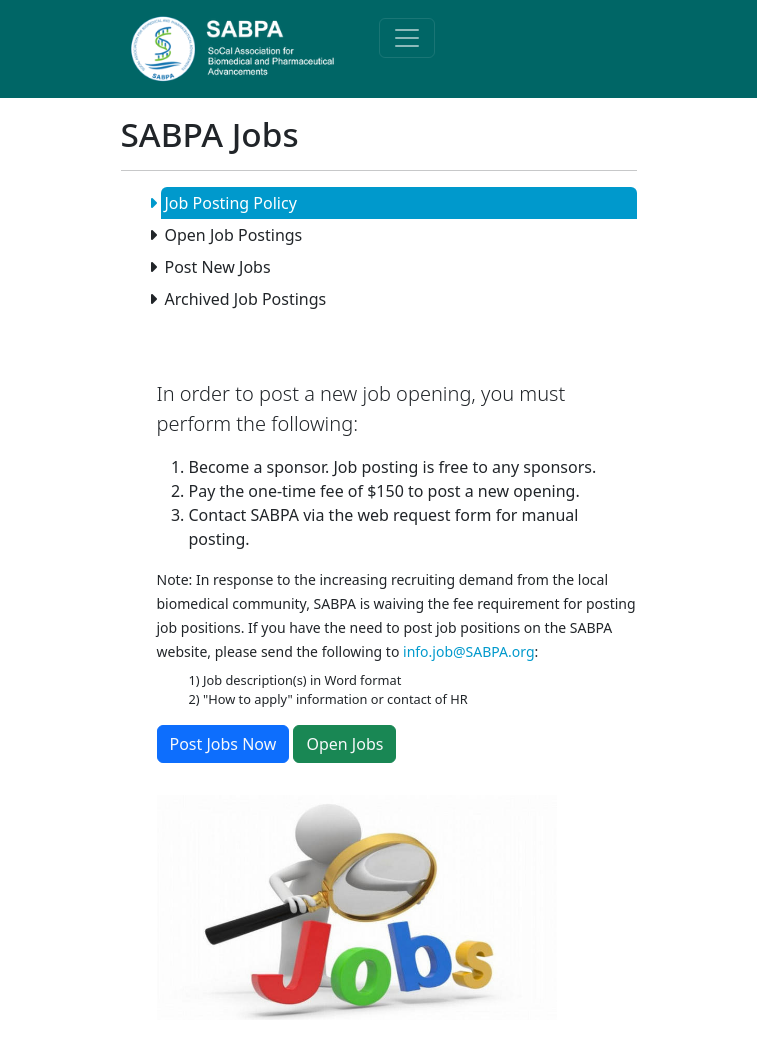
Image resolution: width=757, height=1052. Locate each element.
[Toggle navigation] (407, 38)
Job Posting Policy (229, 203)
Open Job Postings (232, 235)
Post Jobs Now (223, 744)
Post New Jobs (216, 267)
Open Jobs (344, 744)
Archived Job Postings (244, 299)
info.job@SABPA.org (469, 651)
